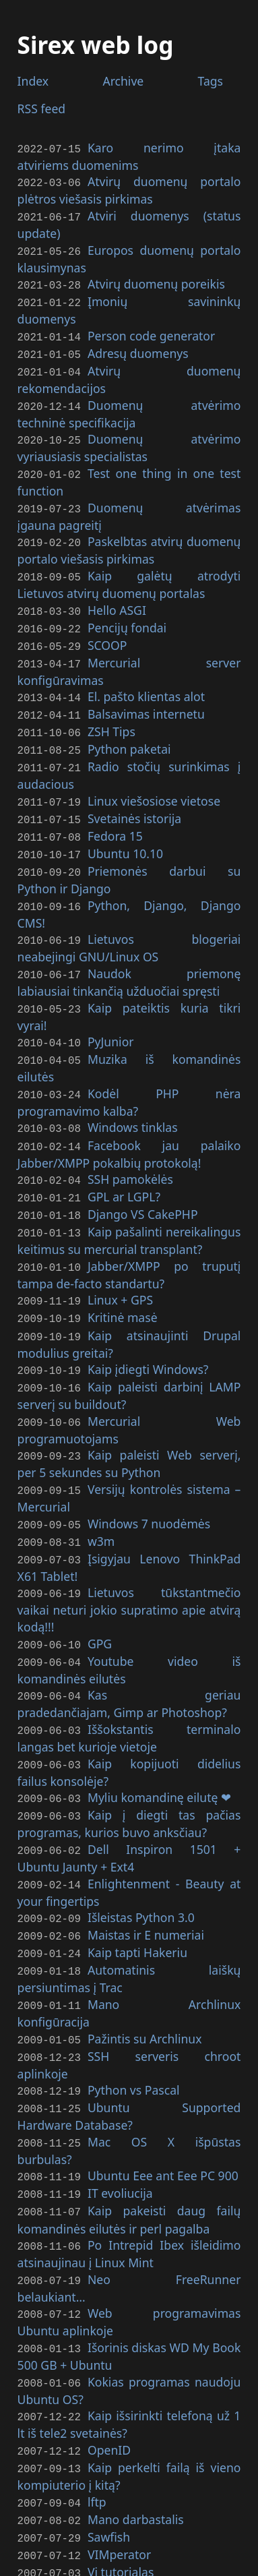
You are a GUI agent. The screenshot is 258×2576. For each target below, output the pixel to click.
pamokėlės (130, 1143)
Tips (111, 712)
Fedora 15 (115, 812)
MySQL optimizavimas (149, 2505)
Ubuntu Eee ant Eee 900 (163, 2107)
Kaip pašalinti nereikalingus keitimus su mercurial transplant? (129, 1201)
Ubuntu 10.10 (125, 828)
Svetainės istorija (134, 795)
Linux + (120, 1260)
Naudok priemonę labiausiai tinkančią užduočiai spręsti (129, 952)
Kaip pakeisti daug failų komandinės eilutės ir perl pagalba (129, 2148)
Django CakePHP (143, 1177)
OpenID (109, 2372)
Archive (122, 81)
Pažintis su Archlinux (145, 1974)
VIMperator (119, 2471)
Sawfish (109, 2455)
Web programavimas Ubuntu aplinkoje (129, 2248)
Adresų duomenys (138, 346)
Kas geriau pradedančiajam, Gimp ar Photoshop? (129, 1650)
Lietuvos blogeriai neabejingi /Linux (129, 919)
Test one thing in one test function (129, 471)
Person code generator (151, 330)
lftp (97, 2422)
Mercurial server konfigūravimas (129, 654)
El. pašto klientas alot (146, 679)
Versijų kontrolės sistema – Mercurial (129, 1451)
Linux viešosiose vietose (154, 779)
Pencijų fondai (127, 612)
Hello (117, 596)
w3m (101, 1492)
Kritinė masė (123, 1276)
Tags (211, 81)
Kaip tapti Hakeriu (137, 1890)
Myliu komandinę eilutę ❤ (159, 1741)
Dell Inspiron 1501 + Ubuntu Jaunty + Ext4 (129, 1799)
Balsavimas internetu (146, 695)
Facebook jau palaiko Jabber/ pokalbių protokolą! (129, 1118)
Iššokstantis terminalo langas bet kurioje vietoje (129, 1683)
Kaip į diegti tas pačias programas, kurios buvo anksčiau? (129, 1766)
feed (42, 108)
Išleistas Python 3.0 (141, 1857)
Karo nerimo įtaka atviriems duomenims (129, 156)
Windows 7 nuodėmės (149, 1476)
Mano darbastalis (136, 2438)
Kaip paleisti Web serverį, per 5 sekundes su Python (129, 1417)
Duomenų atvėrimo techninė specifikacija (129, 404)
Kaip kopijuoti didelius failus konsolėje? (129, 1716)
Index (33, 81)
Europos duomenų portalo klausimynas (129, 255)
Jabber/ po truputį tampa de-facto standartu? (129, 1234)
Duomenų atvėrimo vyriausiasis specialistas (129, 437)
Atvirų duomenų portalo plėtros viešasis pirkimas (129, 189)
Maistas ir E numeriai (146, 1874)
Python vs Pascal (134, 2023)
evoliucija (120, 2123)
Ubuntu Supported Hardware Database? (129, 2048)
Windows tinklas (133, 1093)
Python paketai (129, 729)
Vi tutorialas (121, 2488)
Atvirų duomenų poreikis (156, 280)
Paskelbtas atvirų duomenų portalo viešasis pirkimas (129, 537)
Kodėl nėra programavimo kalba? (129, 1068)
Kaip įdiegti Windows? (148, 1326)
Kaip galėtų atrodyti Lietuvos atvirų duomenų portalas (129, 570)
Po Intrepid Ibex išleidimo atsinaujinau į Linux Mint (129, 2181)
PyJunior (111, 1010)
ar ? (124, 1160)
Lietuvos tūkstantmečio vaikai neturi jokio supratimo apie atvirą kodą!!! (129, 1558)
